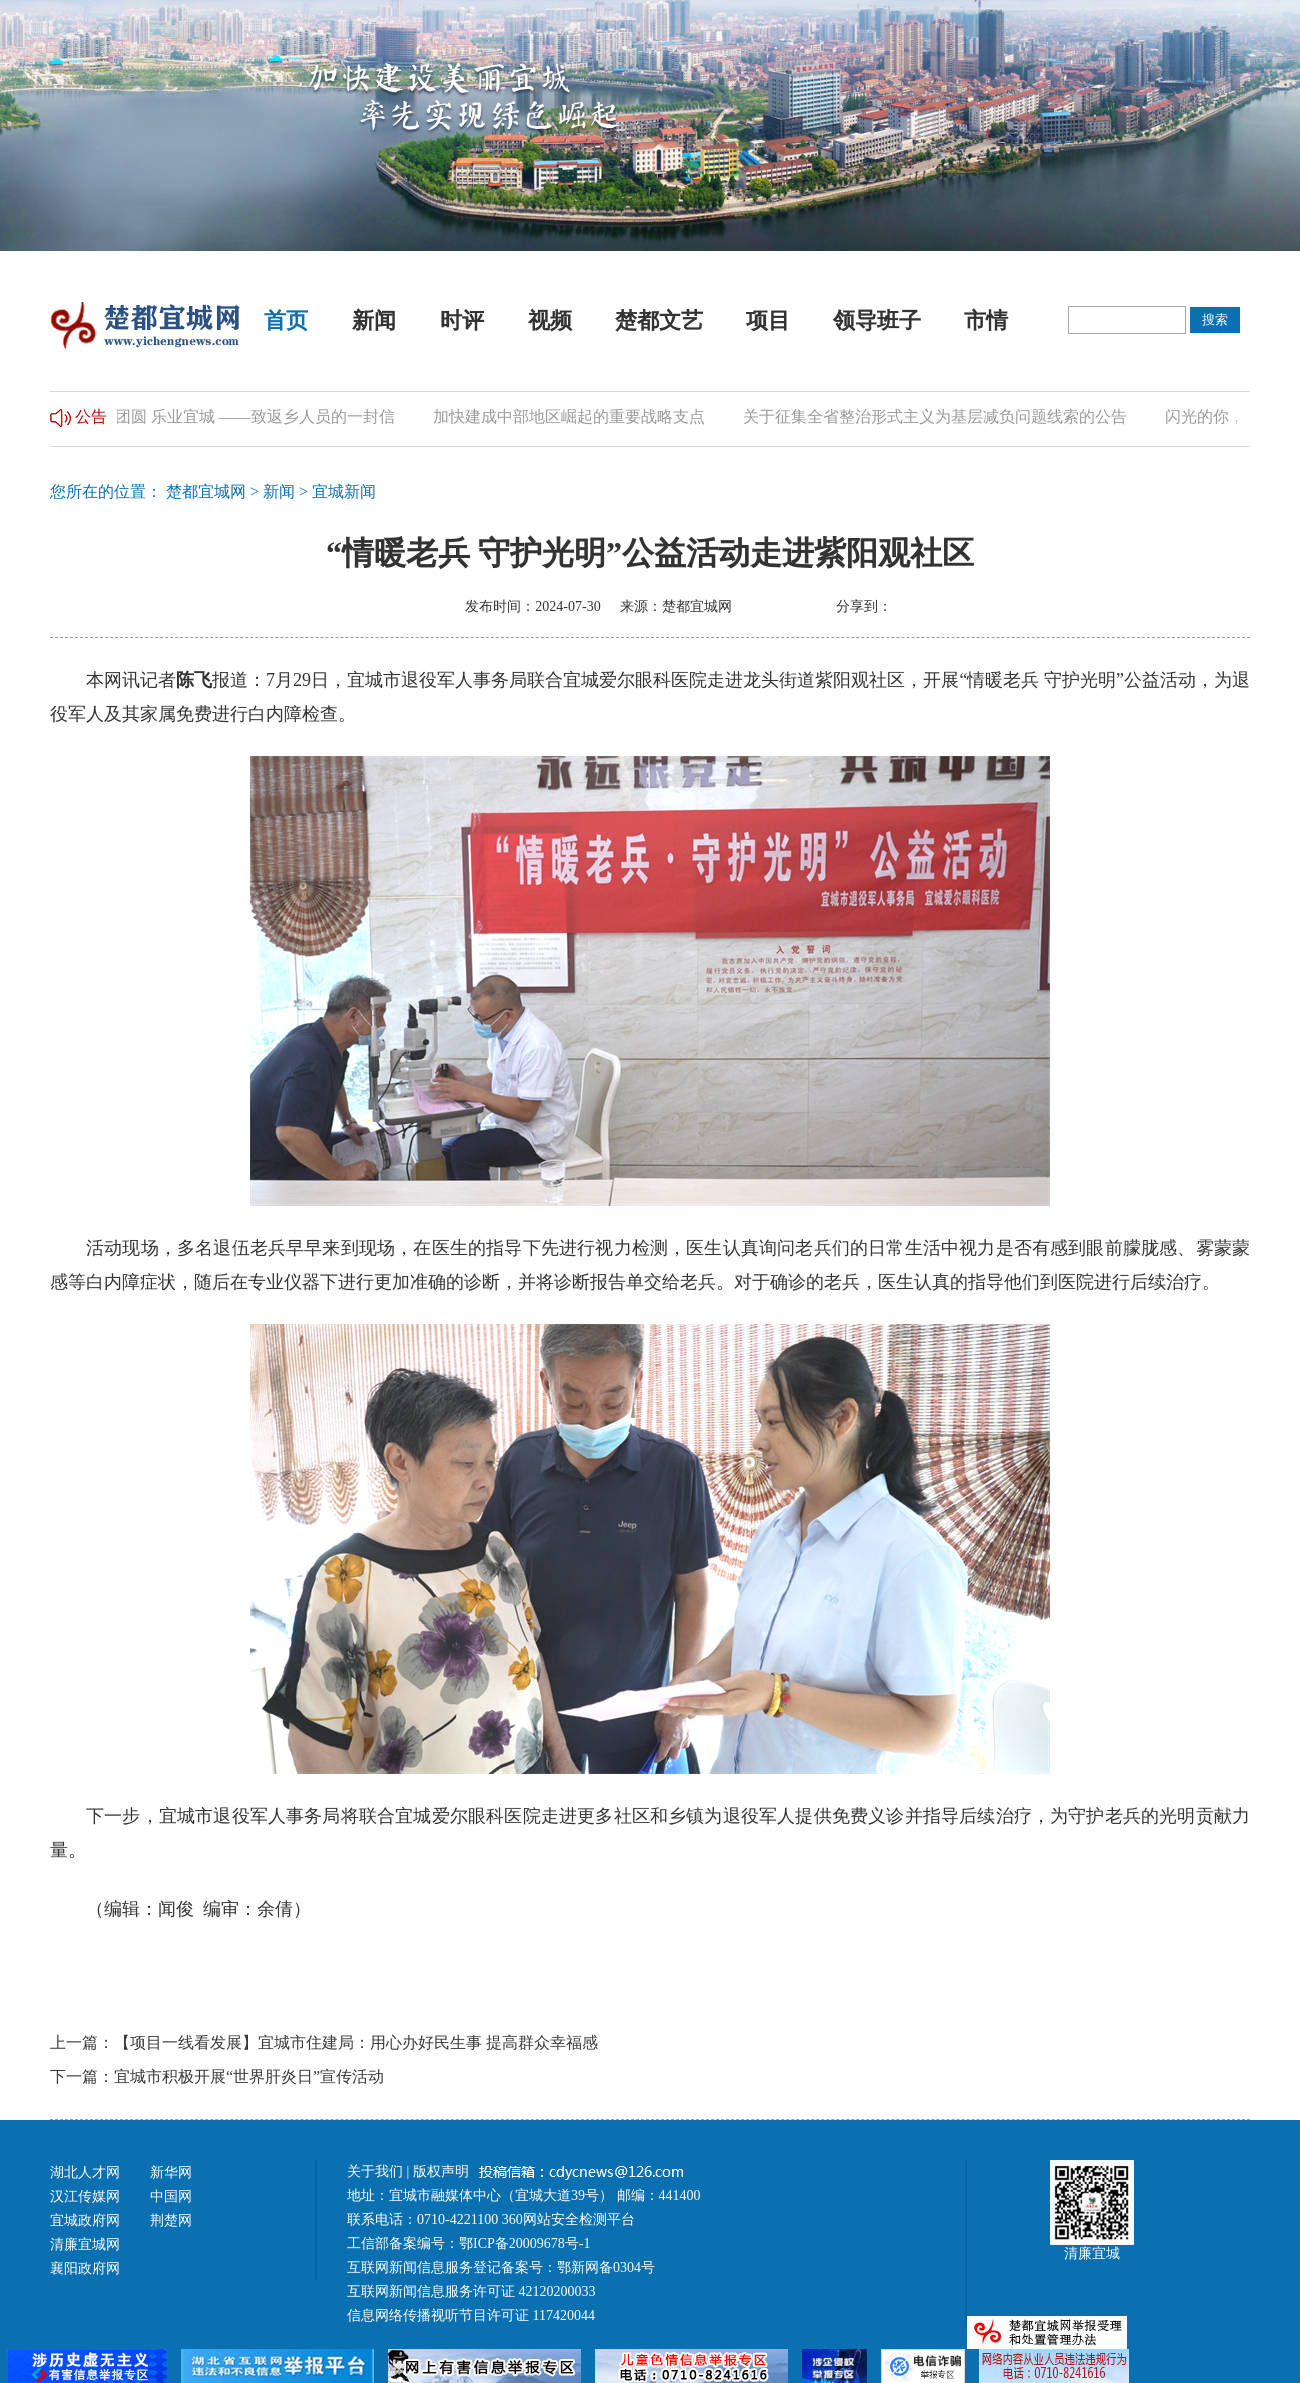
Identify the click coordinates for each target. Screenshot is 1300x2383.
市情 (986, 320)
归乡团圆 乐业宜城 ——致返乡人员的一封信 (246, 416)
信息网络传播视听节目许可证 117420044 (471, 2315)
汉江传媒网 (85, 2196)
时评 (462, 320)
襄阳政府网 (85, 2268)
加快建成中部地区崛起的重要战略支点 (576, 416)
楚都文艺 (659, 320)
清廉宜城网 (85, 2244)
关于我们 (375, 2171)
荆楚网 (171, 2220)
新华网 (171, 2172)
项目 (768, 320)
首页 (286, 320)
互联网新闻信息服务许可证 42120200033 (471, 2291)
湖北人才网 (85, 2172)
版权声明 (443, 2171)
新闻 (374, 320)
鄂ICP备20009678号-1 (524, 2243)
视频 (550, 320)
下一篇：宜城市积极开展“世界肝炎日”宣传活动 (217, 2076)
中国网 (171, 2196)
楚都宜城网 (206, 491)
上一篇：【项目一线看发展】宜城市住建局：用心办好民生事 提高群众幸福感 (324, 2042)
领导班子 (877, 320)
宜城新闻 (344, 491)
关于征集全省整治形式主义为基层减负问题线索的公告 (942, 416)
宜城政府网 (85, 2220)
